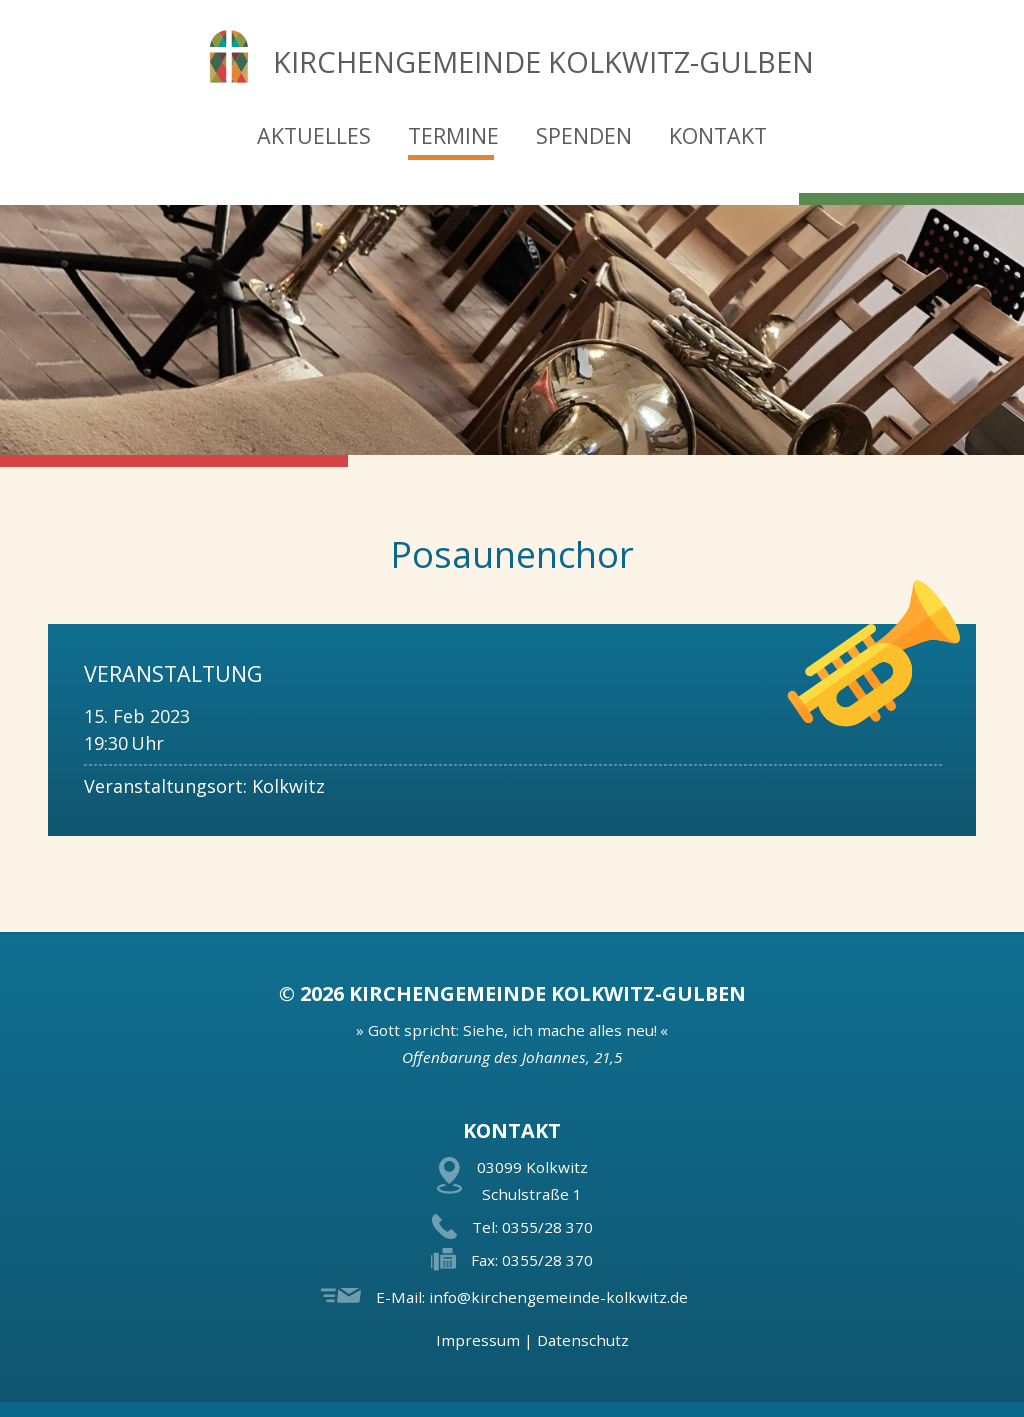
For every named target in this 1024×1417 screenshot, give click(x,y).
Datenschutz (583, 1340)
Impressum (478, 1340)
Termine (453, 135)
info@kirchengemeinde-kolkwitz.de (558, 1297)
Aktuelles (314, 135)
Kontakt (718, 135)
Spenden (584, 135)
